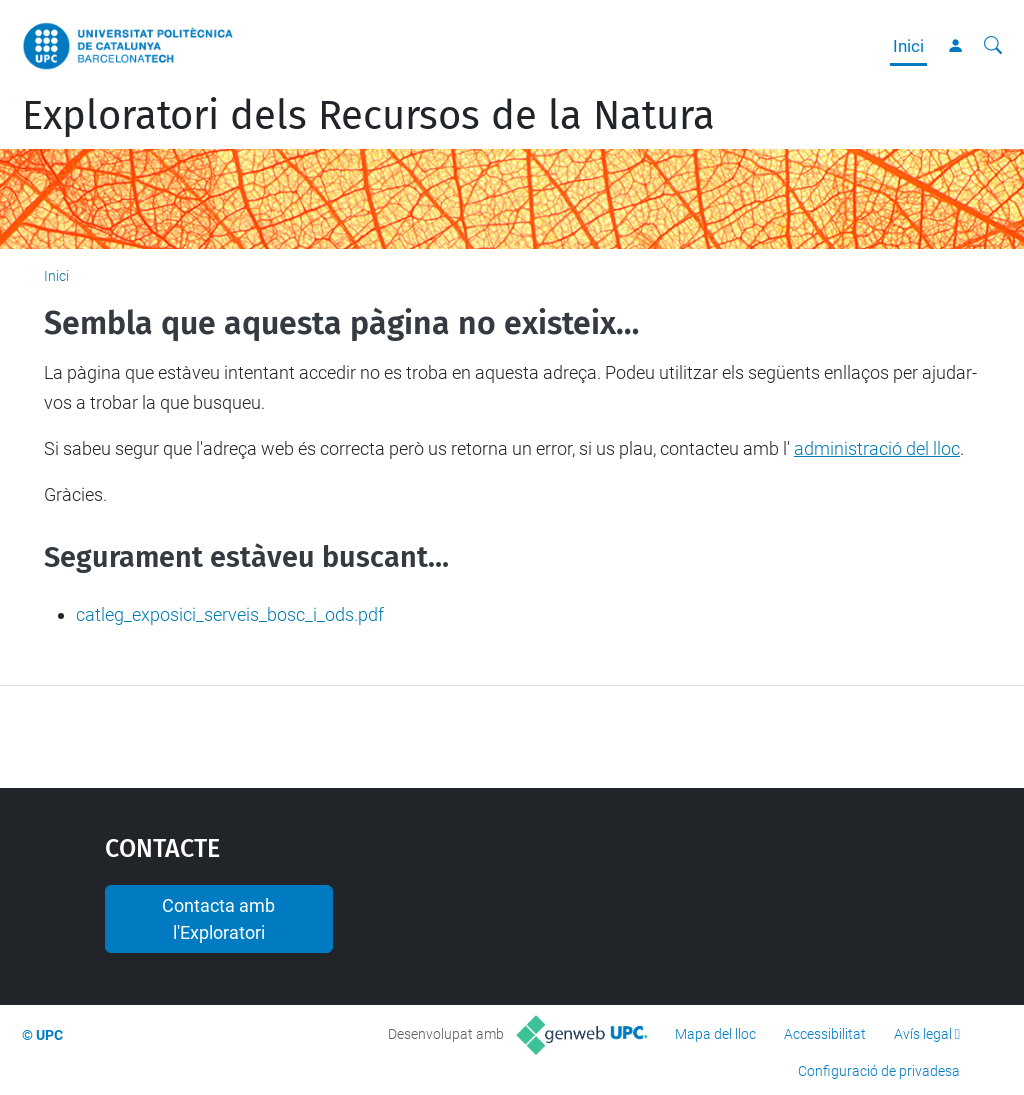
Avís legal (923, 1034)
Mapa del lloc (715, 1034)
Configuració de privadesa (879, 1071)
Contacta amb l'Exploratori (218, 919)
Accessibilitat (825, 1034)
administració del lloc (877, 448)
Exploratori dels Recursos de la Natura (368, 116)
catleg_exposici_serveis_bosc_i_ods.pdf (230, 614)
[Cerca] (993, 46)
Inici (908, 46)
